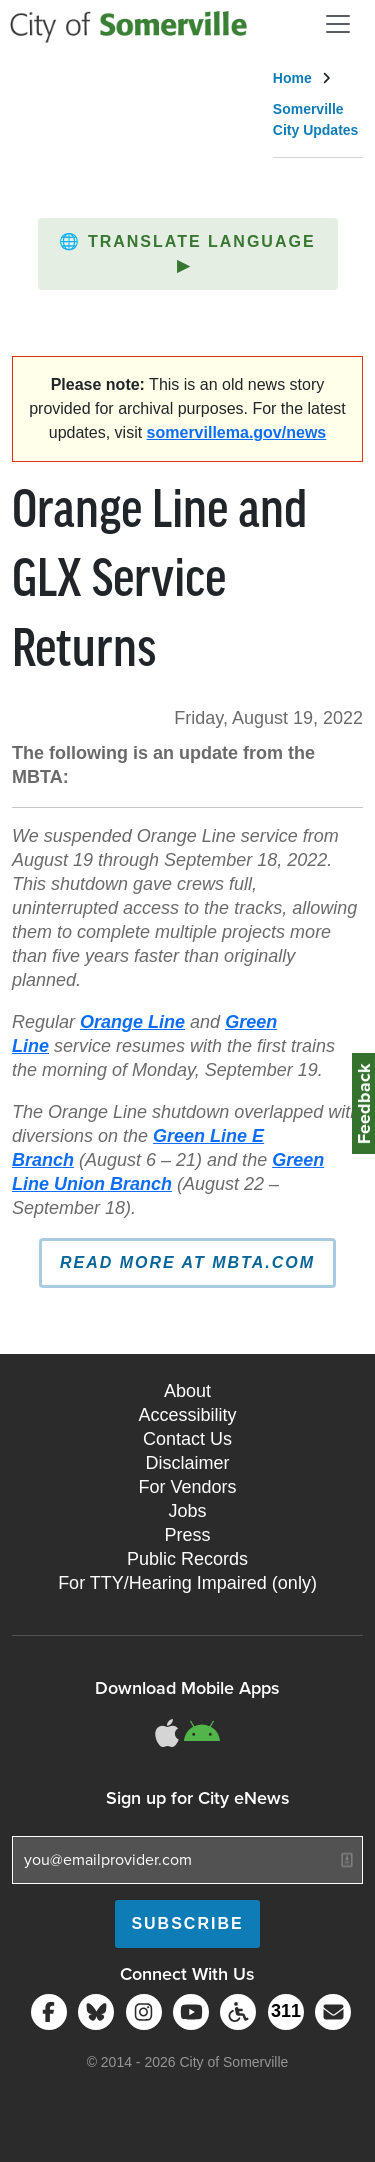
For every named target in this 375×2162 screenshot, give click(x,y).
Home (292, 78)
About (187, 1391)
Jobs (187, 1511)
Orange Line (132, 1022)
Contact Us (187, 1439)
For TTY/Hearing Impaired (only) (187, 1583)
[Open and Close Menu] (338, 24)
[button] (188, 254)
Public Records (187, 1559)
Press (187, 1535)
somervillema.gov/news (237, 432)
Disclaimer (187, 1463)
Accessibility (187, 1415)
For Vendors (187, 1487)
